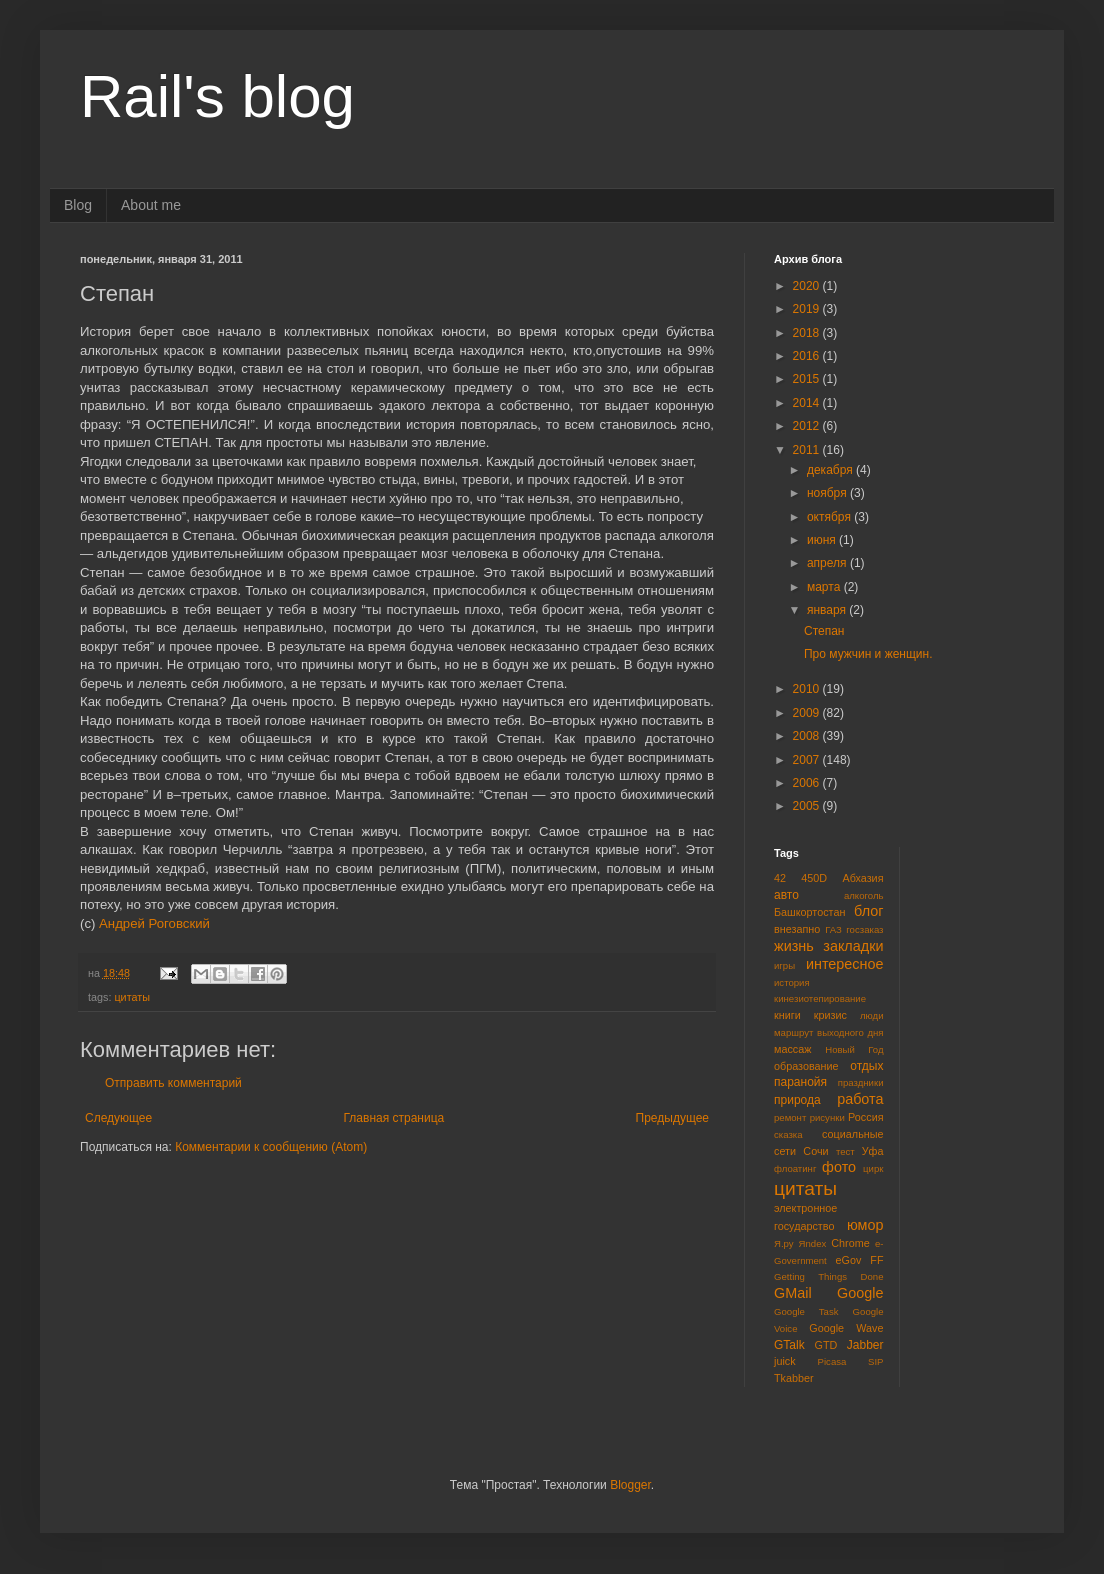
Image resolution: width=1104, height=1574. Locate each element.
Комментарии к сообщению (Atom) (271, 1147)
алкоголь (864, 895)
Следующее (118, 1118)
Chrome (850, 1243)
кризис (830, 1015)
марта (825, 587)
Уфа (873, 1151)
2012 (808, 426)
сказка (788, 1134)
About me (151, 205)
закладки (853, 946)
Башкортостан (809, 912)
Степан (824, 631)
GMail (793, 1293)
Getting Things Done (829, 1276)
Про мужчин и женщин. (868, 654)
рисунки (827, 1117)
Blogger (630, 1485)
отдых (866, 1066)
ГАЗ (833, 929)
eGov (848, 1260)
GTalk (789, 1345)
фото (839, 1167)
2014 (808, 403)
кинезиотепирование (820, 998)
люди (872, 1015)
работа (860, 1099)
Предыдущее (672, 1118)
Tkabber (794, 1378)
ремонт (790, 1117)
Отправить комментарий (173, 1083)
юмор (865, 1225)
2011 (808, 450)
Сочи (815, 1151)
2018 (808, 333)
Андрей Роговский (154, 923)
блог (868, 911)
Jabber (865, 1345)
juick (785, 1361)
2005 (808, 806)
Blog (78, 205)
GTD (826, 1345)
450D (814, 878)
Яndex (813, 1243)
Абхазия (862, 878)
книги (787, 1015)
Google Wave (846, 1328)
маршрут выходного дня (829, 1032)
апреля (828, 563)
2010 (808, 689)
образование (806, 1066)
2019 (808, 309)
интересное (845, 964)
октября (830, 517)
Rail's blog (217, 96)
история (792, 982)
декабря (831, 470)
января (828, 610)
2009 (808, 713)
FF (876, 1260)
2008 (808, 736)
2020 (808, 286)
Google (860, 1293)
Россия (865, 1117)
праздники (861, 1082)
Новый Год (854, 1049)
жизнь (794, 946)
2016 (808, 356)
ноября (828, 493)
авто (786, 895)
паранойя (800, 1082)
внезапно (797, 929)
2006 (808, 783)
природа (797, 1100)
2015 (808, 379)
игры (784, 965)
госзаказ (864, 929)
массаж (792, 1049)
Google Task (806, 1311)
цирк (873, 1168)
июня (823, 540)
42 (780, 878)
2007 (808, 760)
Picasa (832, 1361)
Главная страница (394, 1118)
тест (845, 1151)
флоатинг (795, 1168)
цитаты (132, 997)
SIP (875, 1361)
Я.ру (784, 1243)
